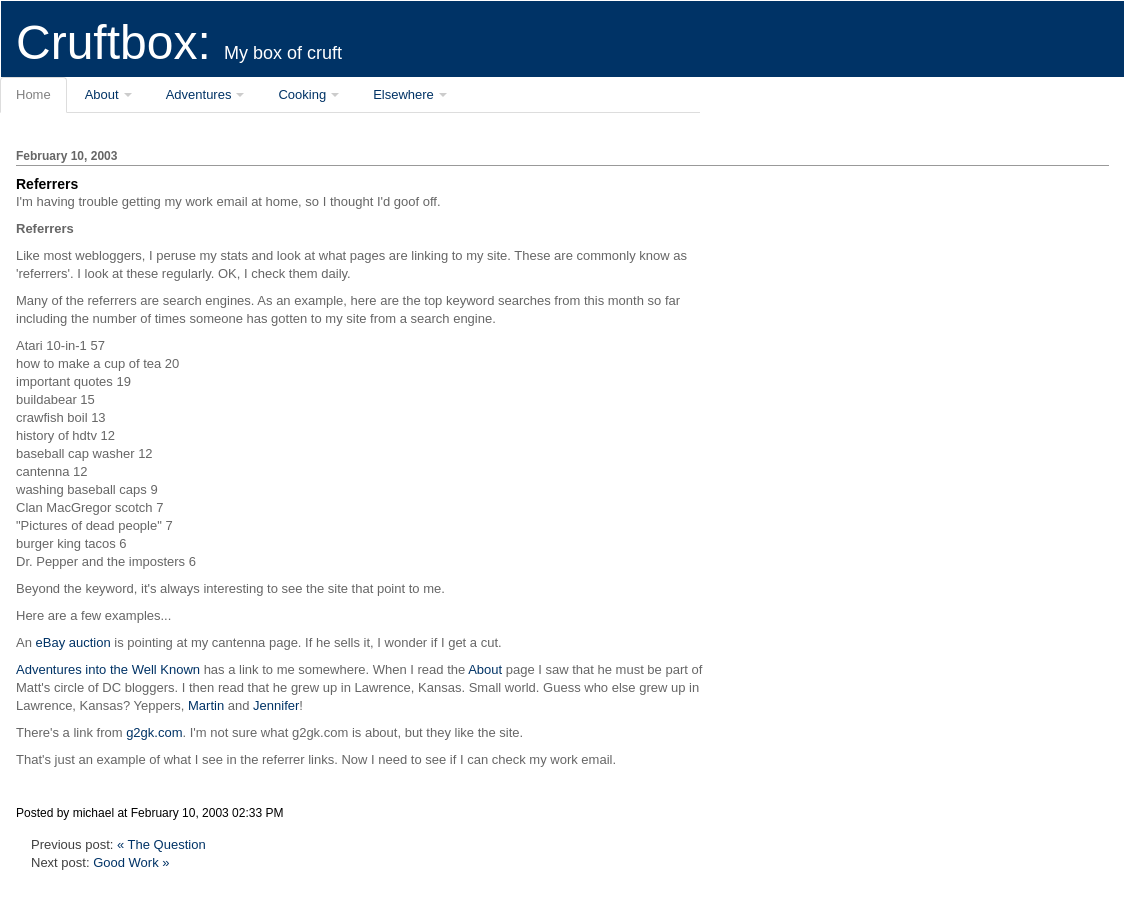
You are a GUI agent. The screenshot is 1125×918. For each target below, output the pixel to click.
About (102, 94)
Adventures (199, 94)
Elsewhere (403, 94)
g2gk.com (154, 732)
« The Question (161, 844)
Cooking (302, 94)
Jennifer (276, 705)
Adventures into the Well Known (108, 669)
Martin (206, 705)
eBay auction (73, 642)
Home (33, 94)
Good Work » (131, 862)
